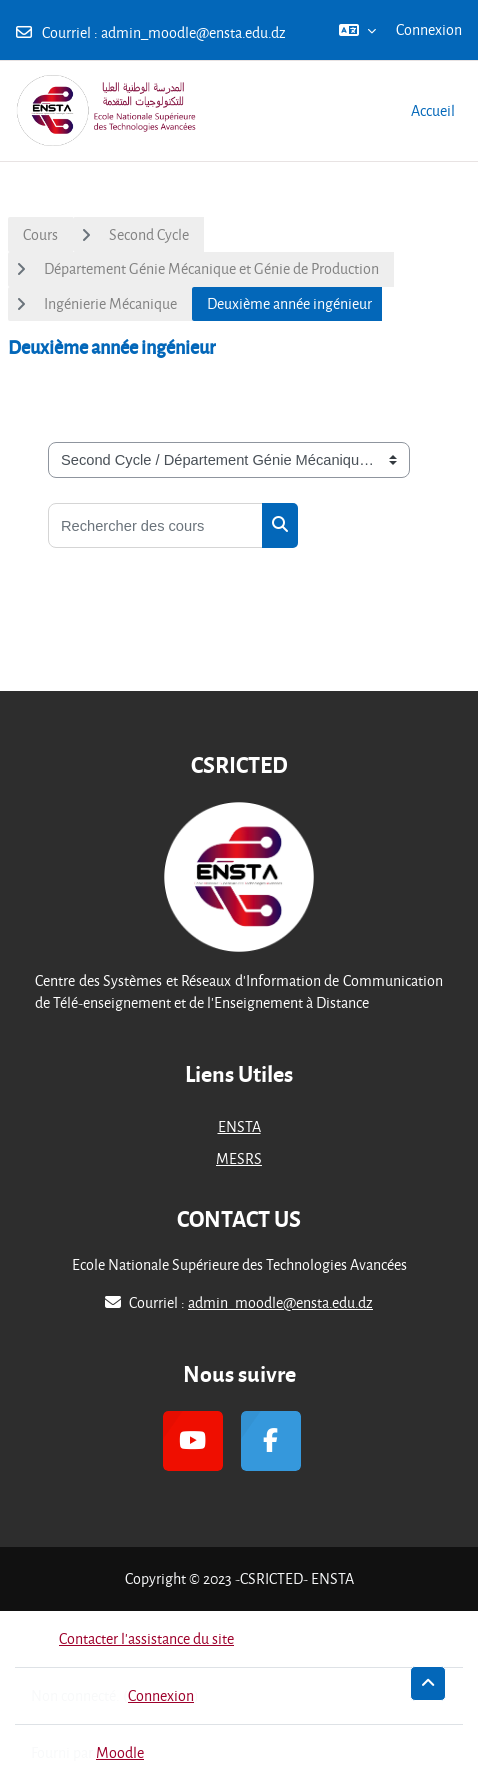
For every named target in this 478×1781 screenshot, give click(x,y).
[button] (357, 30)
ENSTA (239, 1126)
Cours (40, 234)
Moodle (120, 1752)
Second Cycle (149, 234)
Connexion (429, 29)
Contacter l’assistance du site (132, 1638)
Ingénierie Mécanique (110, 303)
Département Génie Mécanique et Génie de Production (211, 268)
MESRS (239, 1158)
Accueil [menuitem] (433, 110)
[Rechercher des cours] (155, 525)
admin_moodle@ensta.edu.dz (193, 32)
